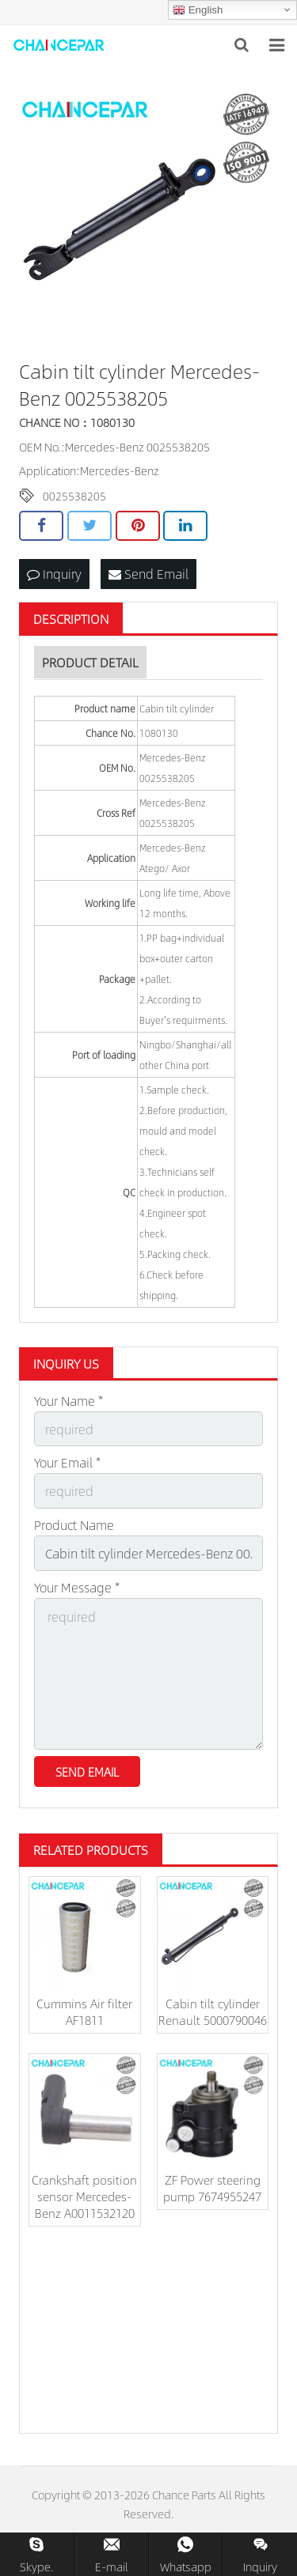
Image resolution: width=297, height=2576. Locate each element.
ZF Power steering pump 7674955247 (212, 2187)
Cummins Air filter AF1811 (84, 2011)
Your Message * (77, 1587)
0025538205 (74, 496)
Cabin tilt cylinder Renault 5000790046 (212, 2011)
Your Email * (67, 1462)
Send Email (148, 574)
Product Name (74, 1525)
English (198, 10)
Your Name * (68, 1401)
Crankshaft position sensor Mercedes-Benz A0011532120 (84, 2196)
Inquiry (54, 574)
